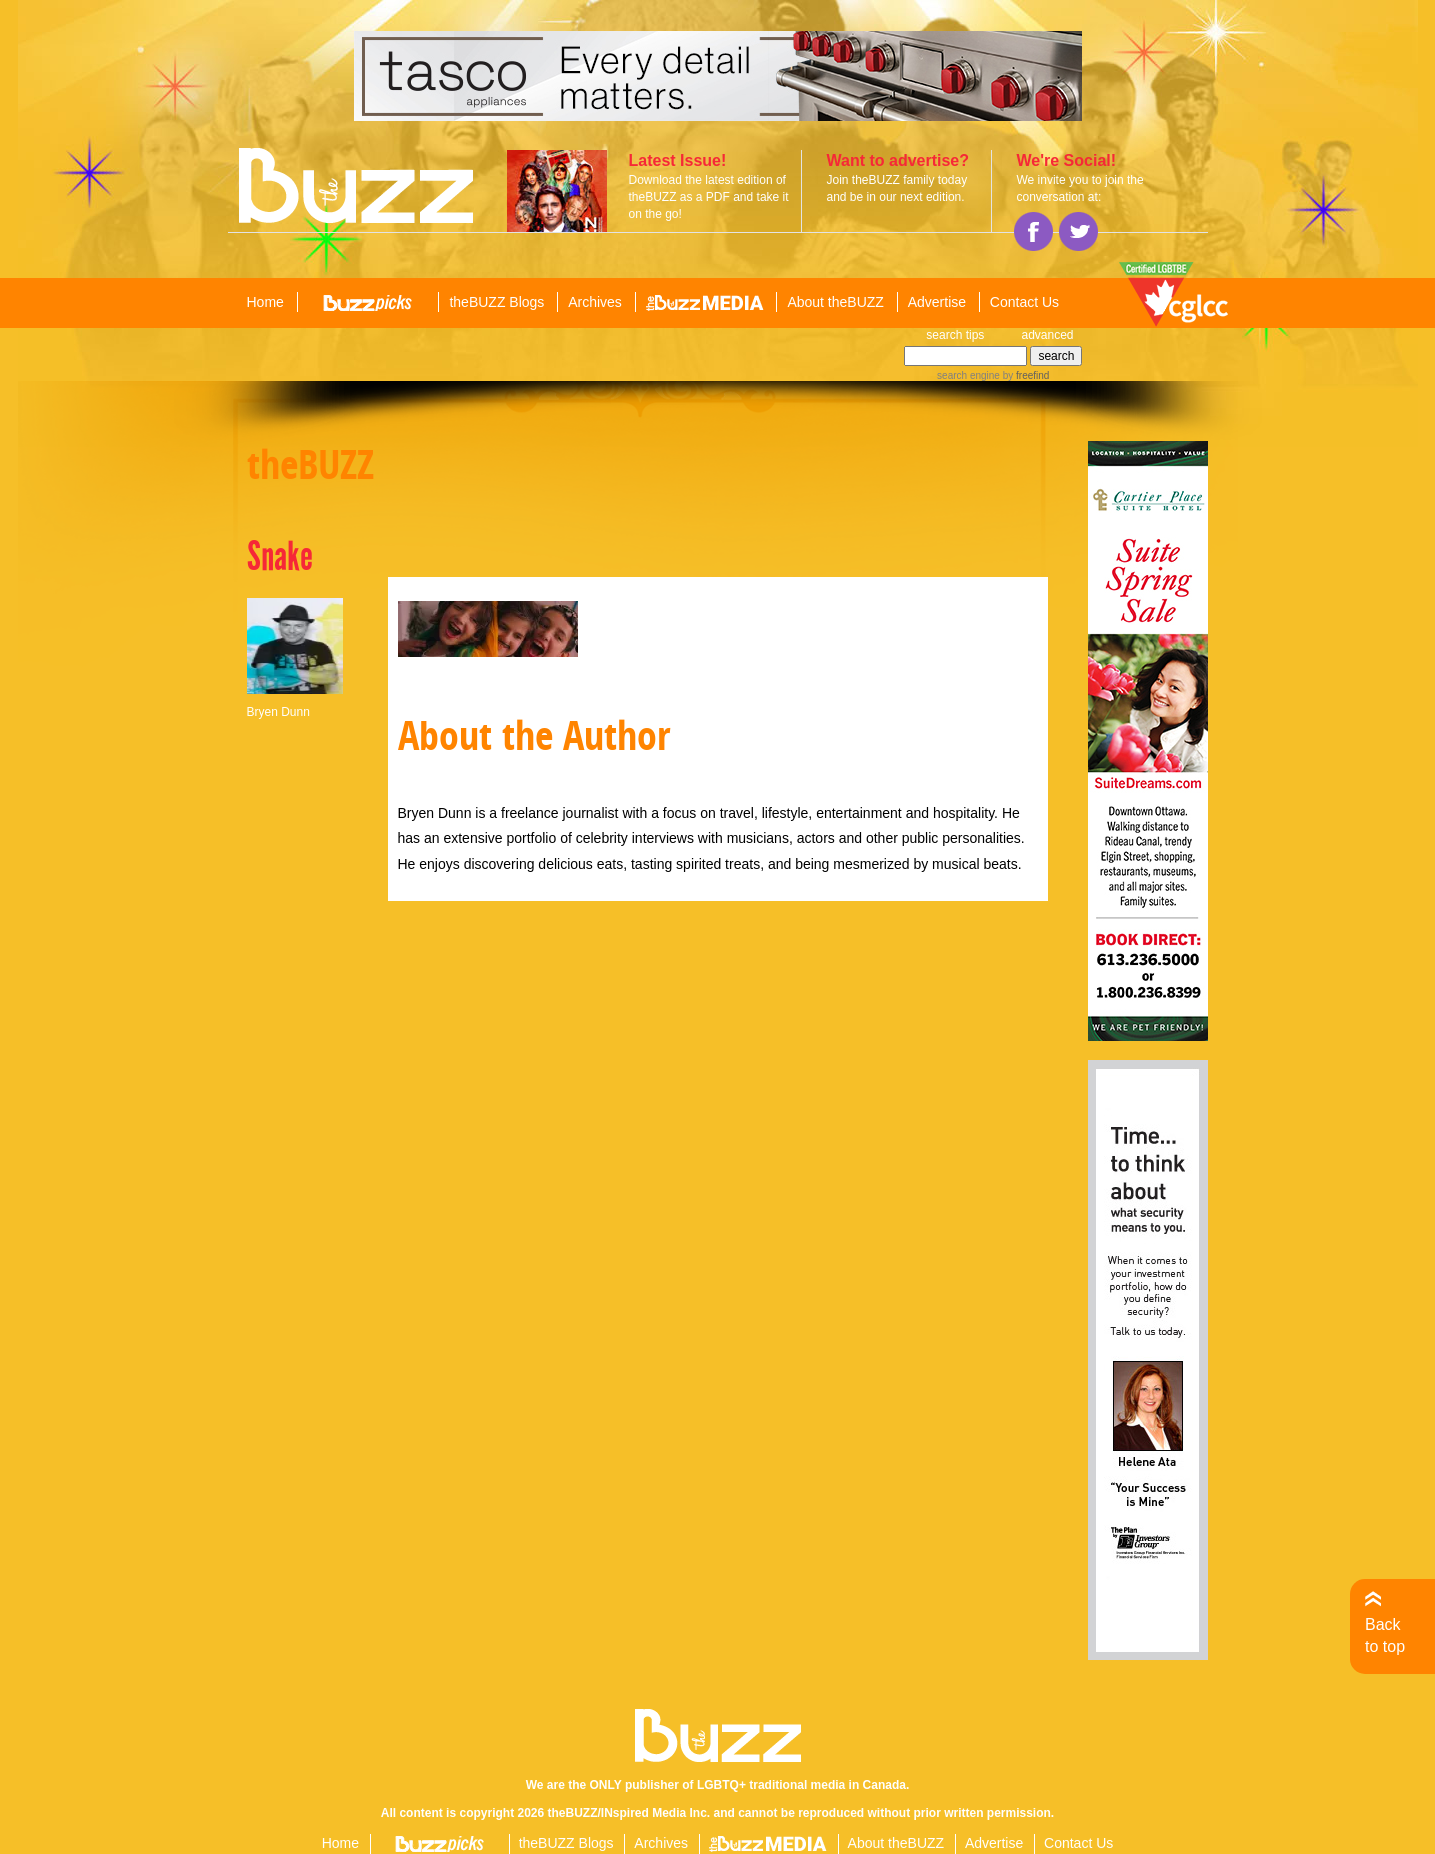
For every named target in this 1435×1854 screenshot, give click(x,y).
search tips (955, 335)
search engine (968, 375)
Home (265, 302)
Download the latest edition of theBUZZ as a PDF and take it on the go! (709, 197)
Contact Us (1024, 302)
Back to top (1385, 1635)
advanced (1047, 335)
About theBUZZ (835, 302)
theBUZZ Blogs (496, 302)
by (1024, 375)
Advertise (937, 302)
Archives (595, 302)
